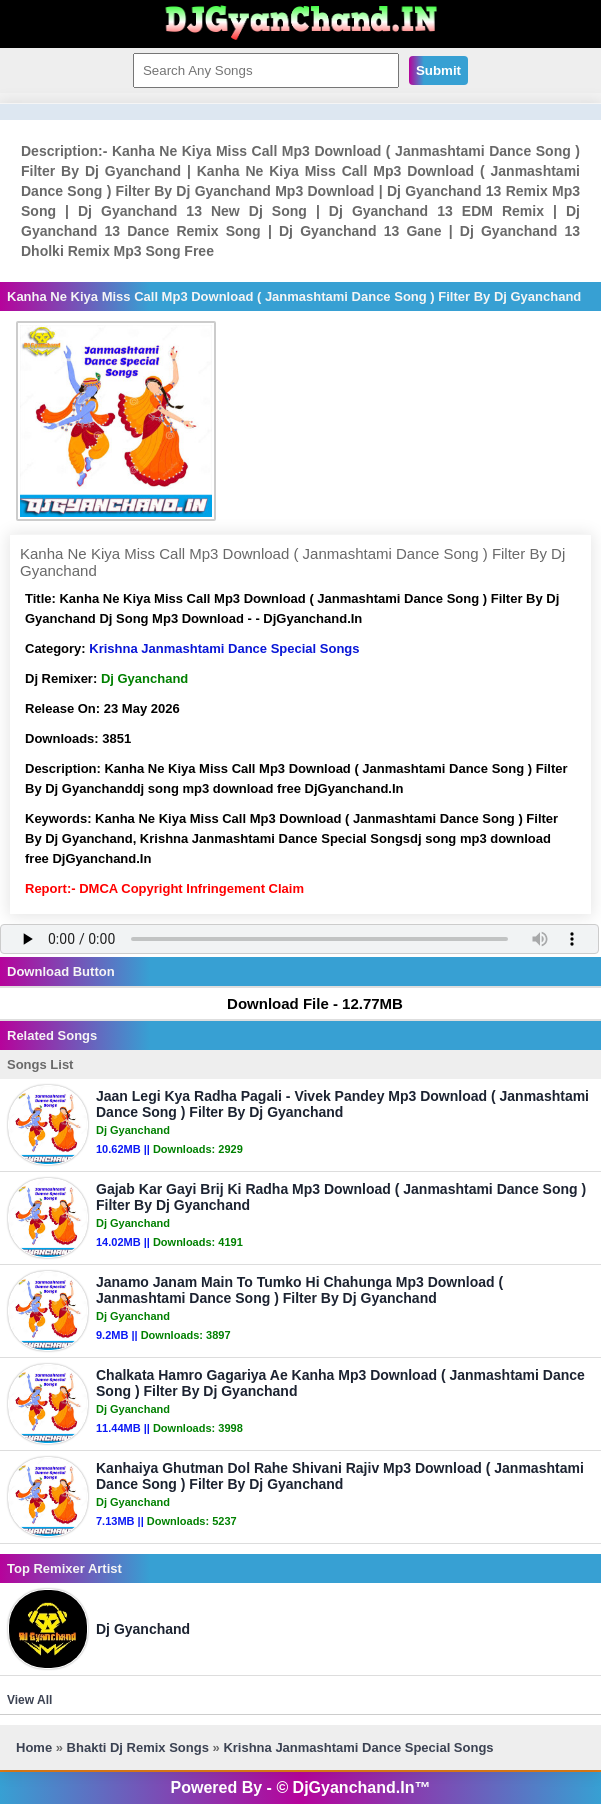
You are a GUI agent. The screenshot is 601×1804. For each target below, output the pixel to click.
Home (34, 1747)
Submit (438, 70)
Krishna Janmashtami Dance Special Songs (224, 648)
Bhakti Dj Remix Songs (138, 1747)
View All (29, 1700)
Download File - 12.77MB (305, 1003)
